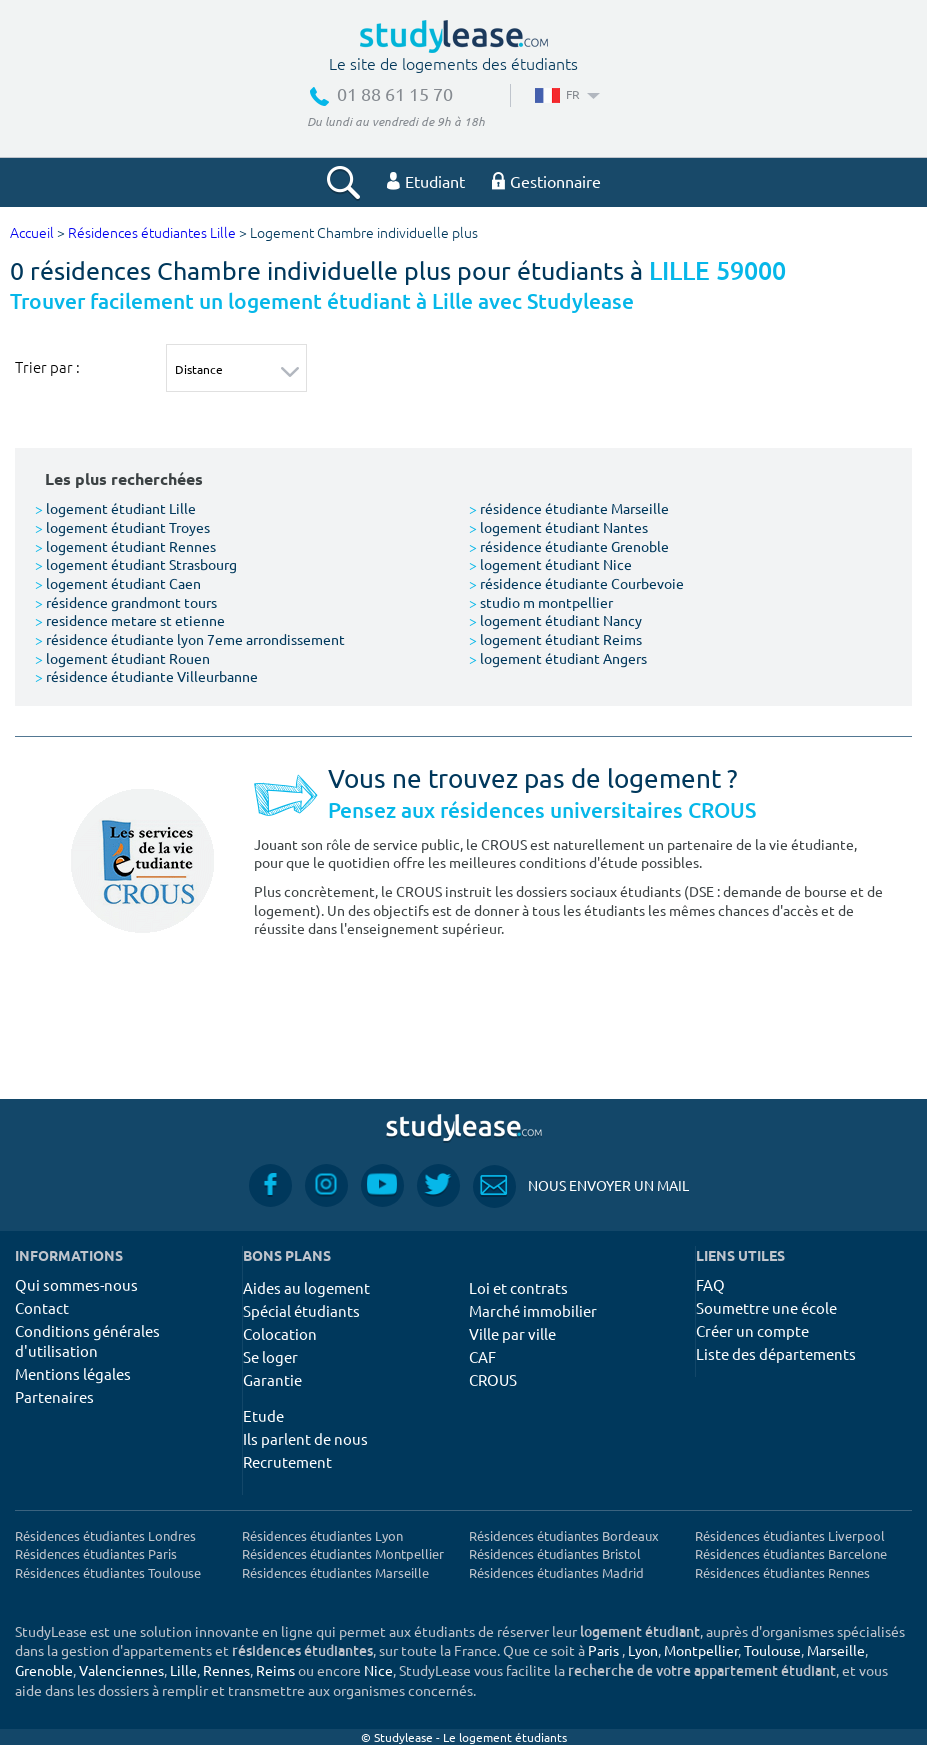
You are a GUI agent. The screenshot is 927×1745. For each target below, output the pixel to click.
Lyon (643, 1650)
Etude (263, 1415)
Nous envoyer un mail (581, 1185)
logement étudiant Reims (555, 639)
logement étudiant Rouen (122, 658)
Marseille (836, 1650)
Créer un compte (752, 1330)
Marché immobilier (533, 1310)
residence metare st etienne (130, 620)
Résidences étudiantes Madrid (556, 1572)
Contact (42, 1307)
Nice (378, 1670)
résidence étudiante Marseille (569, 508)
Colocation (280, 1333)
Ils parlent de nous (305, 1438)
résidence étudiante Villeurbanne (146, 676)
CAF (482, 1356)
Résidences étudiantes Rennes (782, 1572)
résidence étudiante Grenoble (569, 546)
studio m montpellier (541, 602)
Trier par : (47, 367)
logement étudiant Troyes (122, 527)
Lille (183, 1670)
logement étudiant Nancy (555, 620)
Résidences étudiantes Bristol (555, 1553)
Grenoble (44, 1670)
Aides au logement (306, 1287)
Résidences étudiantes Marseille (335, 1572)
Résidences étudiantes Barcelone (791, 1553)
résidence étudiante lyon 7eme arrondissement (190, 639)
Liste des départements (776, 1353)
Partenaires (54, 1396)
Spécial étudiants (301, 1310)
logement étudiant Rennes (125, 546)
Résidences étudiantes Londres (105, 1535)
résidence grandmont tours (126, 602)
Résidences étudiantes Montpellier (343, 1553)
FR (565, 94)
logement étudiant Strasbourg (136, 564)
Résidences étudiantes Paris (96, 1553)
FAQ (710, 1284)
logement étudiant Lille (115, 508)
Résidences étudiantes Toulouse (108, 1572)
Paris (603, 1650)
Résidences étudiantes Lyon (322, 1535)
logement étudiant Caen (118, 583)
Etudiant (426, 181)
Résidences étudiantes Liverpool (790, 1535)
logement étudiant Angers (558, 658)
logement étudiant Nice (550, 564)
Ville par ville (512, 1333)
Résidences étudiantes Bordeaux (564, 1535)
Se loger (270, 1356)
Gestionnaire (546, 181)
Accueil (32, 233)
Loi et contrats (518, 1287)
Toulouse (772, 1650)
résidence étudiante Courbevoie (576, 583)
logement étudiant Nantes (558, 527)
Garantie (272, 1379)
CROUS (493, 1379)
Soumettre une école (766, 1307)
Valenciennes (121, 1670)
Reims (275, 1670)
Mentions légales (73, 1373)
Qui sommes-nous (76, 1284)
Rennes (226, 1670)
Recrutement (287, 1461)
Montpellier (701, 1650)
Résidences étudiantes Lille (152, 233)
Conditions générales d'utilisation (87, 1340)
